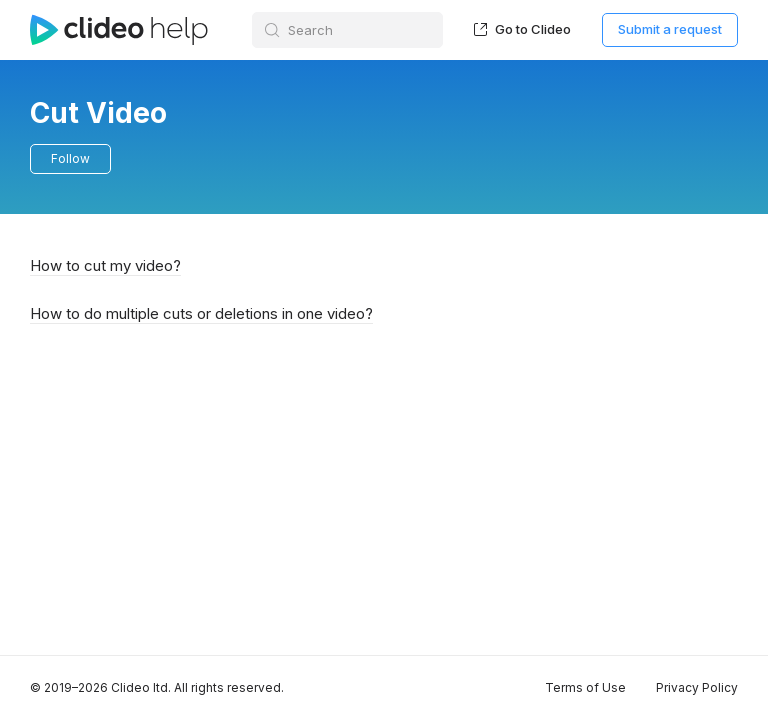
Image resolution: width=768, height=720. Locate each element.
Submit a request (670, 29)
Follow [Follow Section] (70, 158)
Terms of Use (585, 687)
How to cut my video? (105, 265)
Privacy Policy (697, 687)
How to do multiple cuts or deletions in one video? (201, 313)
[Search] (348, 30)
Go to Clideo (522, 29)
